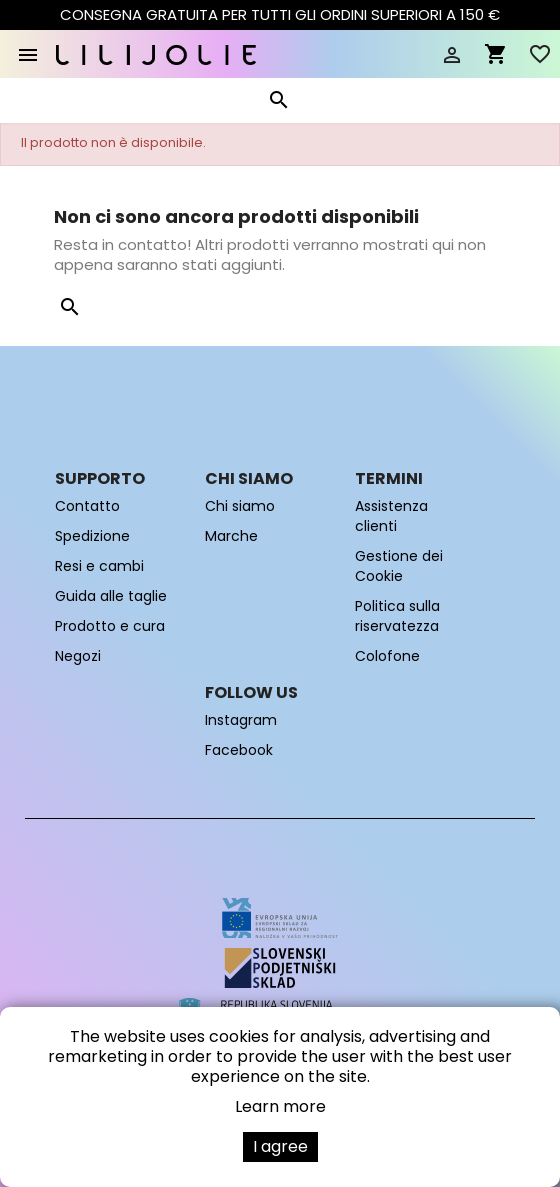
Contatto (87, 506)
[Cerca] (278, 104)
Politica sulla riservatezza (397, 616)
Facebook (239, 750)
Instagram (241, 720)
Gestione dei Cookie (399, 566)
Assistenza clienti (391, 516)
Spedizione (92, 536)
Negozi (78, 656)
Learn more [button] (280, 1106)
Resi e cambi (99, 566)
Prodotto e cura (110, 626)
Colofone (387, 656)
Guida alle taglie (111, 596)
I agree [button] (280, 1146)
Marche (231, 536)
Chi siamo (240, 506)
